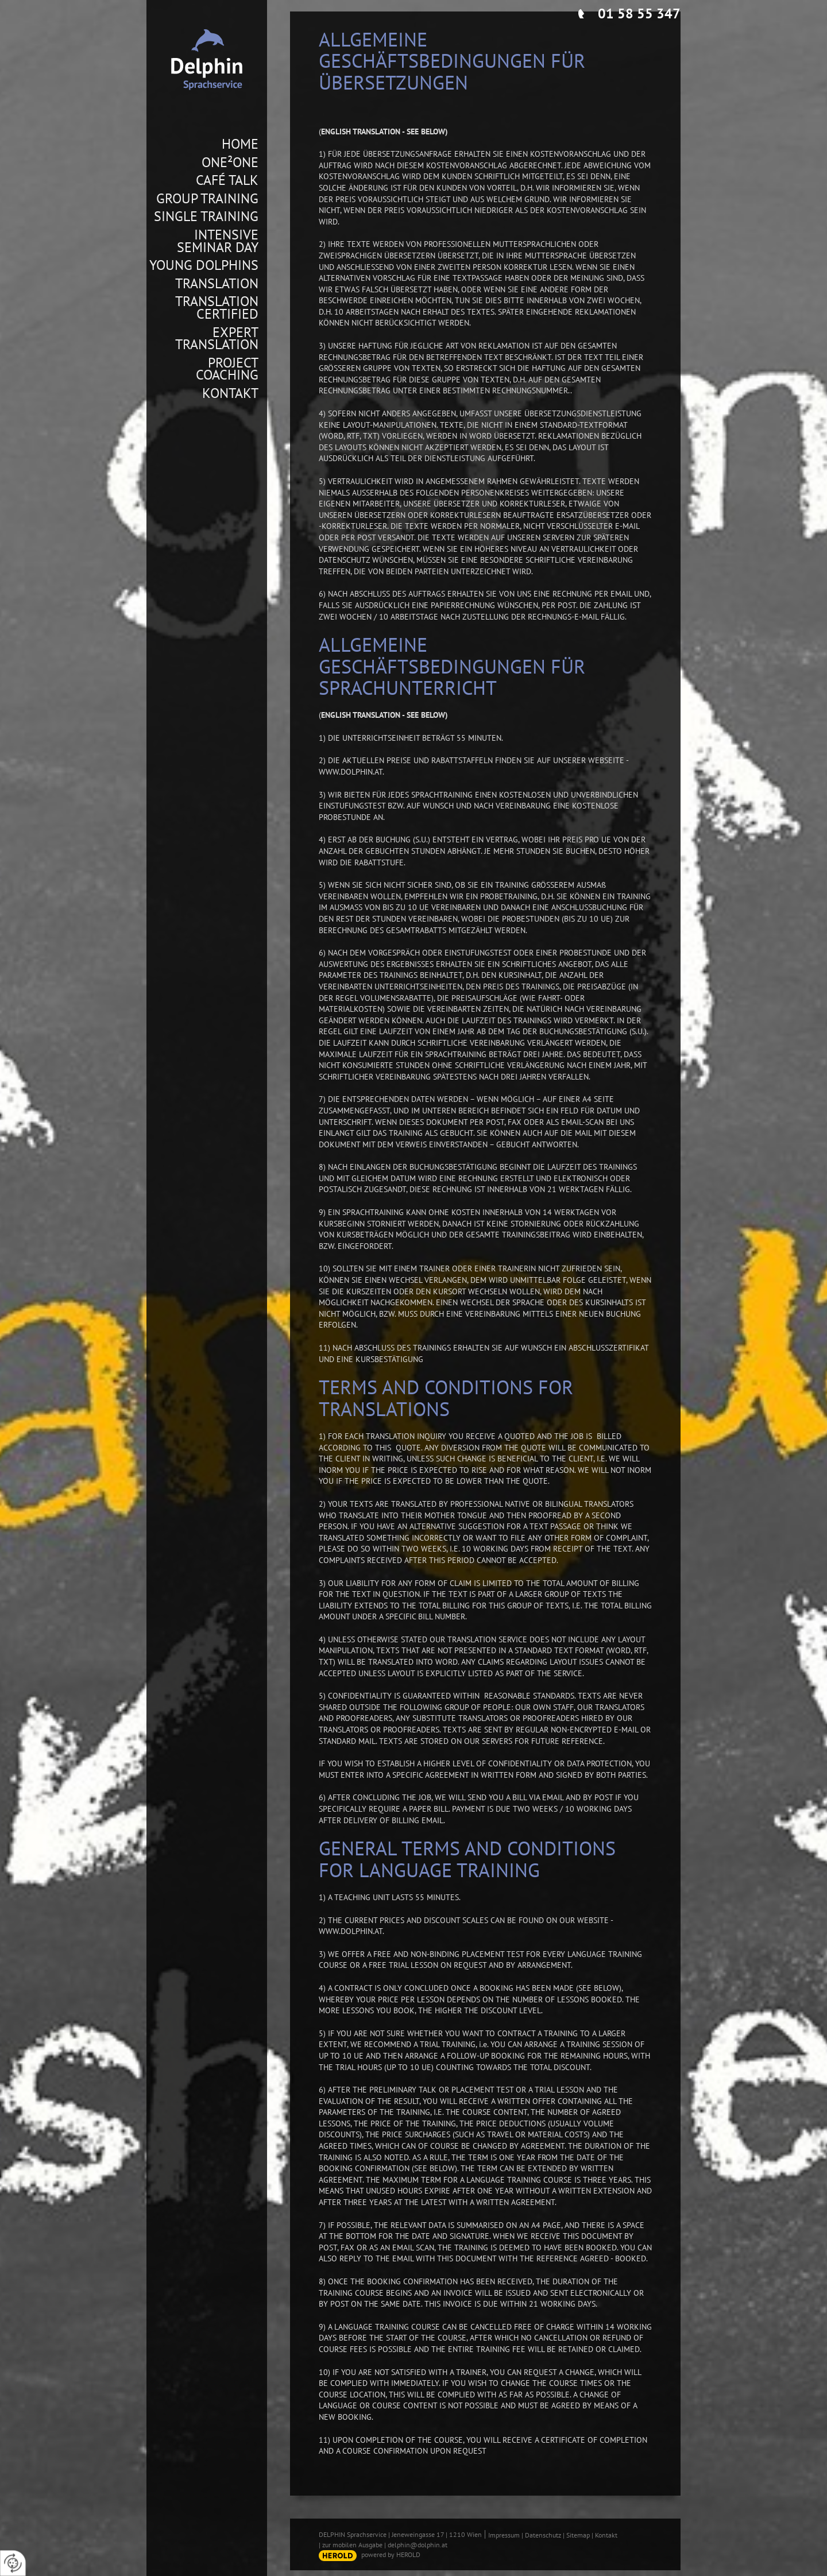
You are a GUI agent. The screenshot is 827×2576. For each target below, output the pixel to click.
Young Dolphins (203, 265)
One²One (230, 162)
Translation (216, 283)
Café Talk (227, 180)
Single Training (206, 216)
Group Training (207, 198)
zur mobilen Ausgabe (352, 2544)
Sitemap (578, 2535)
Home (240, 144)
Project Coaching (227, 369)
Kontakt (230, 393)
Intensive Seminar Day (217, 241)
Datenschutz (543, 2535)
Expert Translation (216, 338)
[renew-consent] (13, 2563)
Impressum (504, 2535)
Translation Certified (216, 307)
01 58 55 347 (639, 13)
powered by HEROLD (390, 2554)
